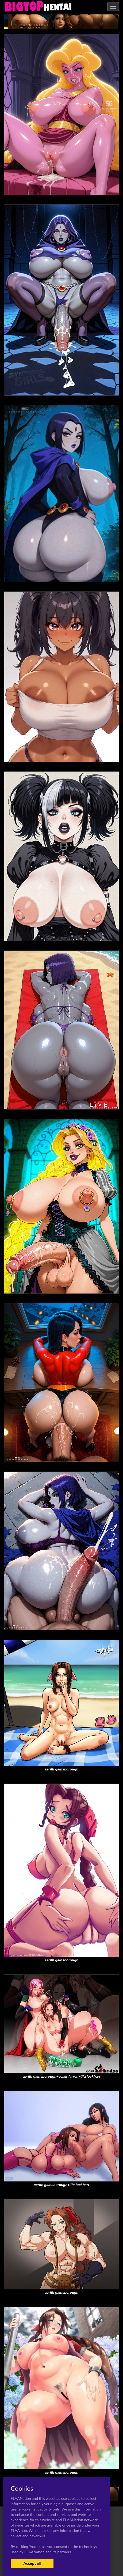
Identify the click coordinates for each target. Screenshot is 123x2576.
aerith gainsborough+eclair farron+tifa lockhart (61, 2076)
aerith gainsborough (61, 1769)
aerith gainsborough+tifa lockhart (61, 2185)
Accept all (32, 2563)
